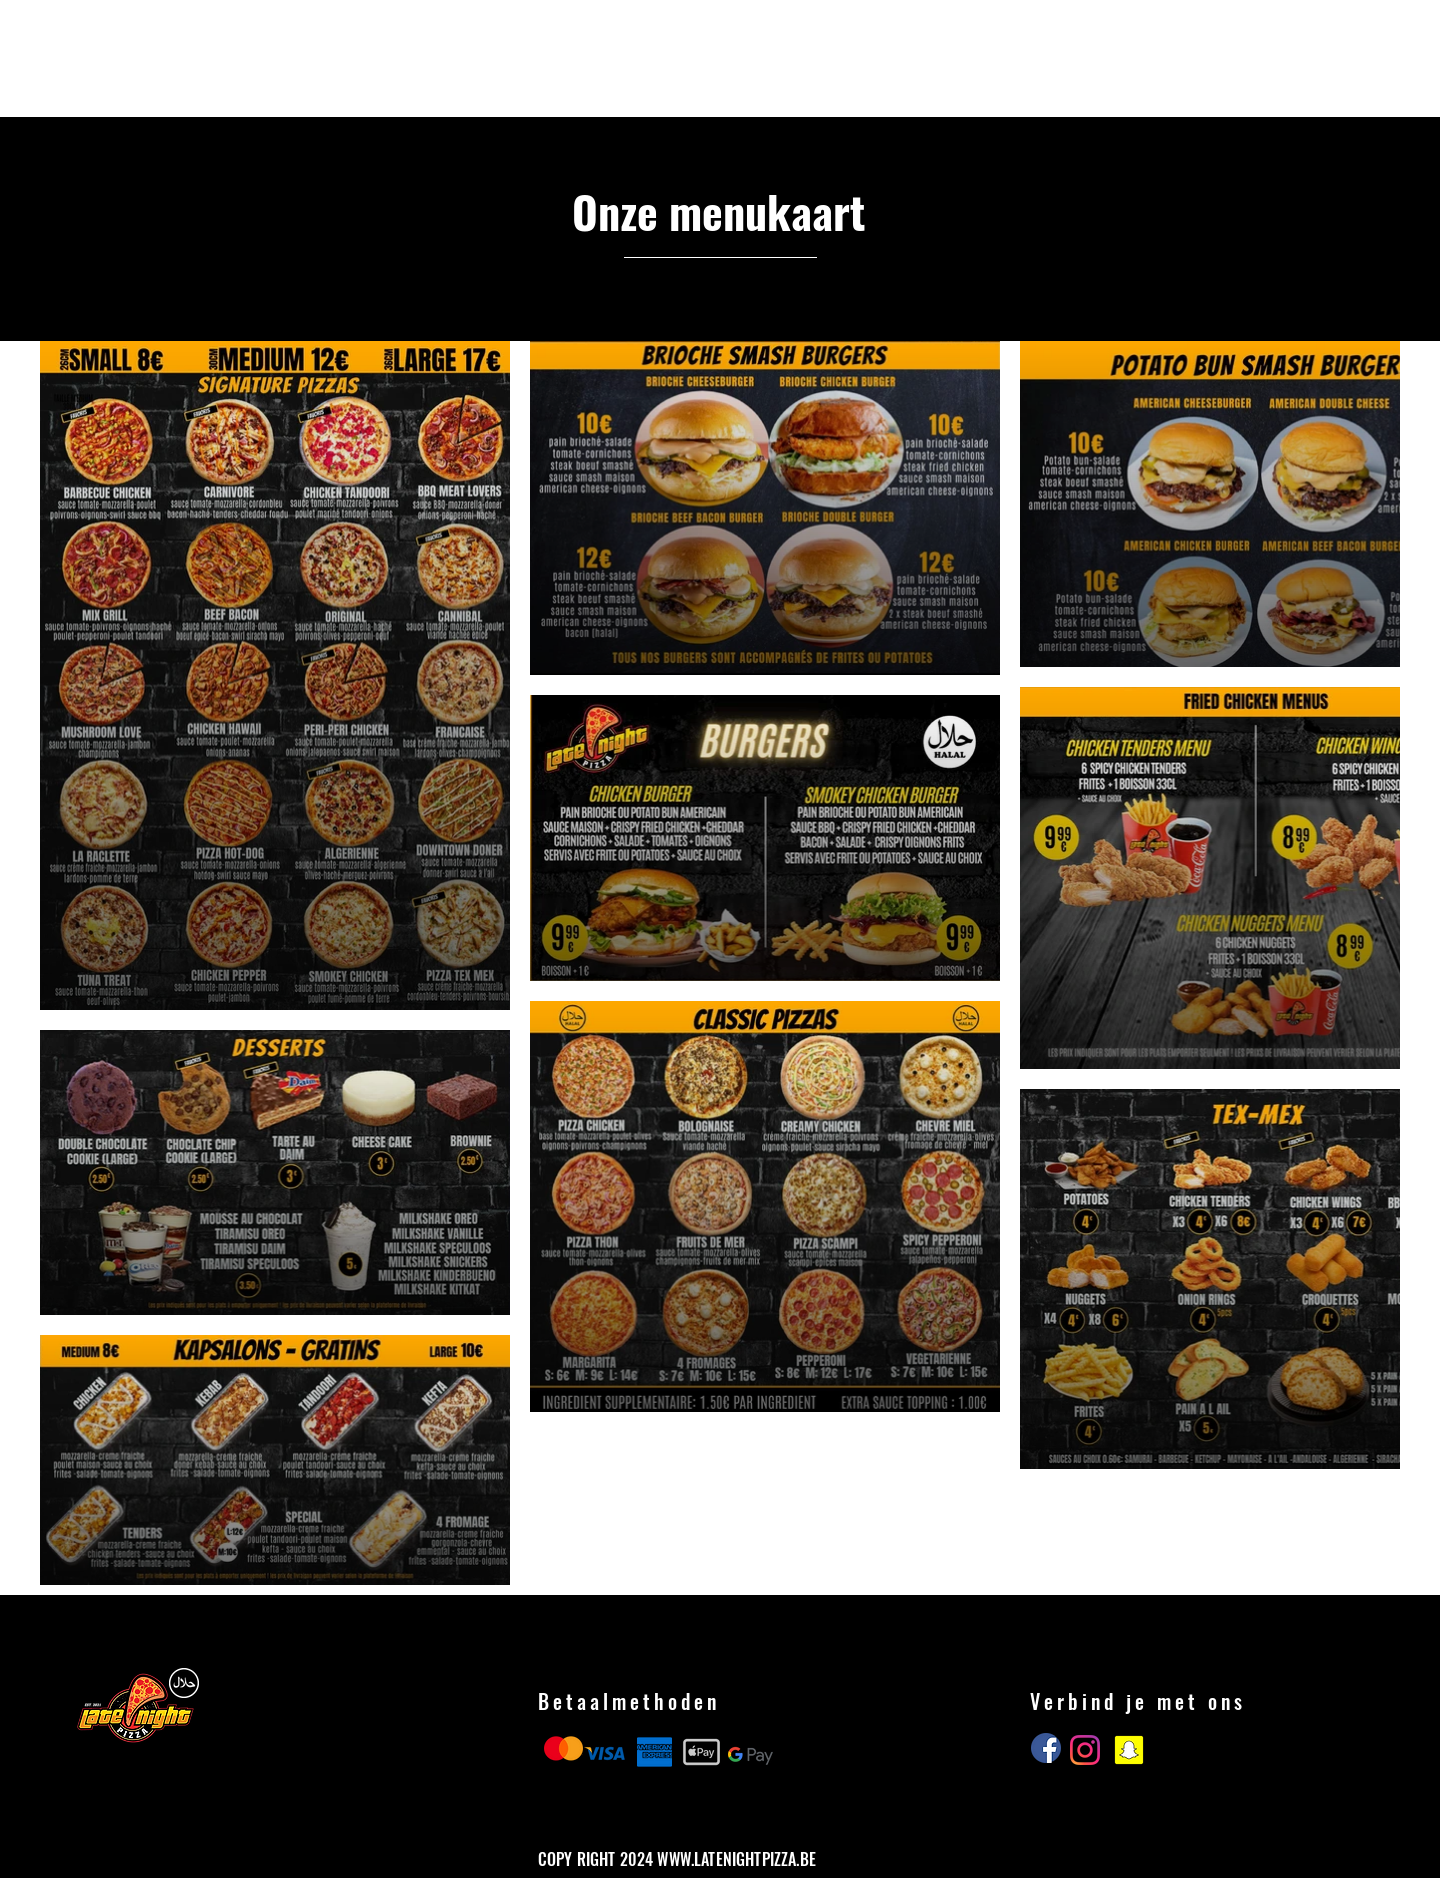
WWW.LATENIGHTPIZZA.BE (736, 1859)
